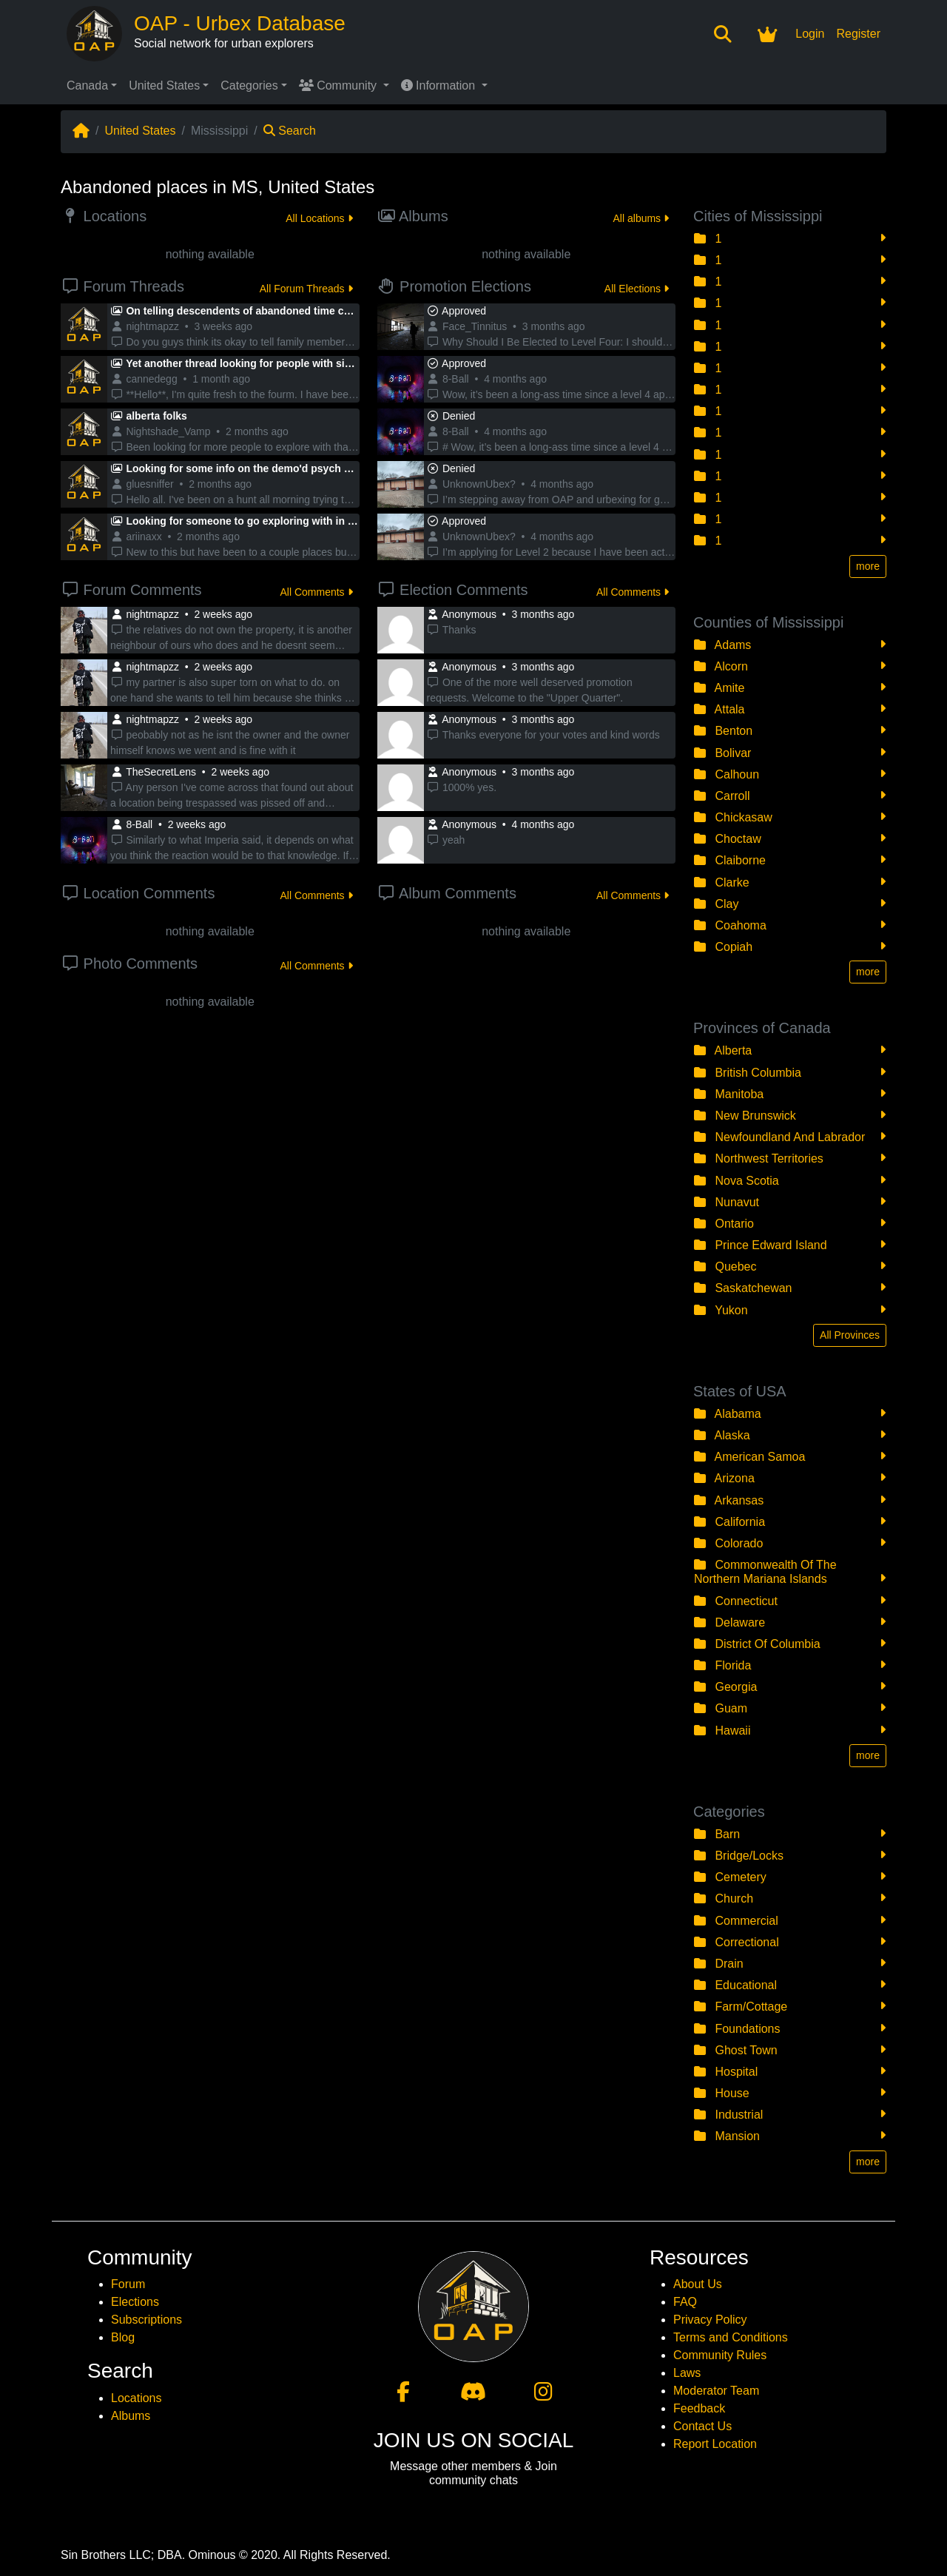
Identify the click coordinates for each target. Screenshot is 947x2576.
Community (339, 85)
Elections (135, 2302)
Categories (248, 85)
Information (440, 85)
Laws (687, 2373)
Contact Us (702, 2426)
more (868, 566)
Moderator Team (716, 2390)
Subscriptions (146, 2319)
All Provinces (850, 1335)
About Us (697, 2284)
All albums (641, 218)
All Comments (316, 592)
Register (858, 33)
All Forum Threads (306, 289)
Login (809, 33)
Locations (136, 2398)
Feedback (699, 2408)
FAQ (685, 2302)
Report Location (715, 2444)
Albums (130, 2415)
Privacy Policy (710, 2319)
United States (164, 85)
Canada (87, 85)
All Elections (636, 289)
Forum (128, 2284)
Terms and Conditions (730, 2337)
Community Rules (719, 2355)
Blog (123, 2337)
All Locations (319, 218)
